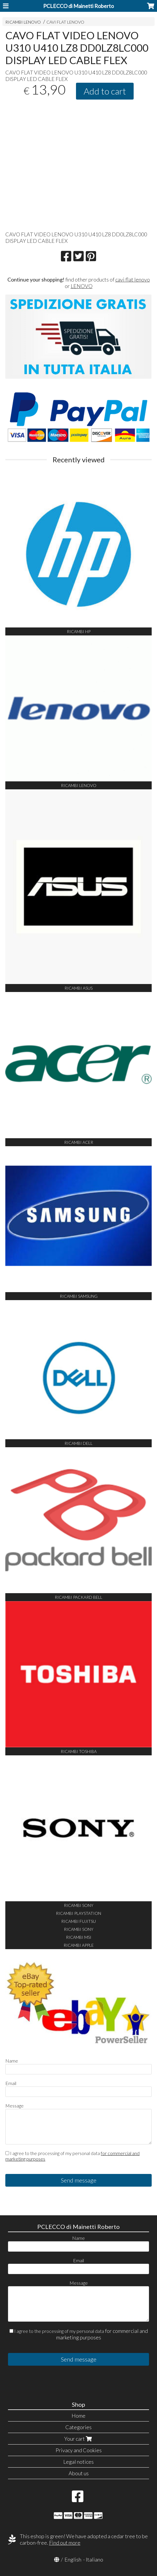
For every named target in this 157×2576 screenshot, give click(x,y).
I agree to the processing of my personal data (72, 2156)
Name (11, 2060)
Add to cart (105, 91)
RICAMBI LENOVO (23, 22)
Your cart (78, 2438)
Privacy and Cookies (79, 2450)
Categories (78, 2427)
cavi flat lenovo (132, 279)
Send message (78, 2180)
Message (14, 2105)
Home (78, 2415)
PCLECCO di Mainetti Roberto (78, 6)
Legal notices (78, 2461)
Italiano (94, 2559)
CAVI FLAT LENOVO (65, 22)
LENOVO (82, 286)
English (72, 2559)
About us (79, 2473)
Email (10, 2083)
